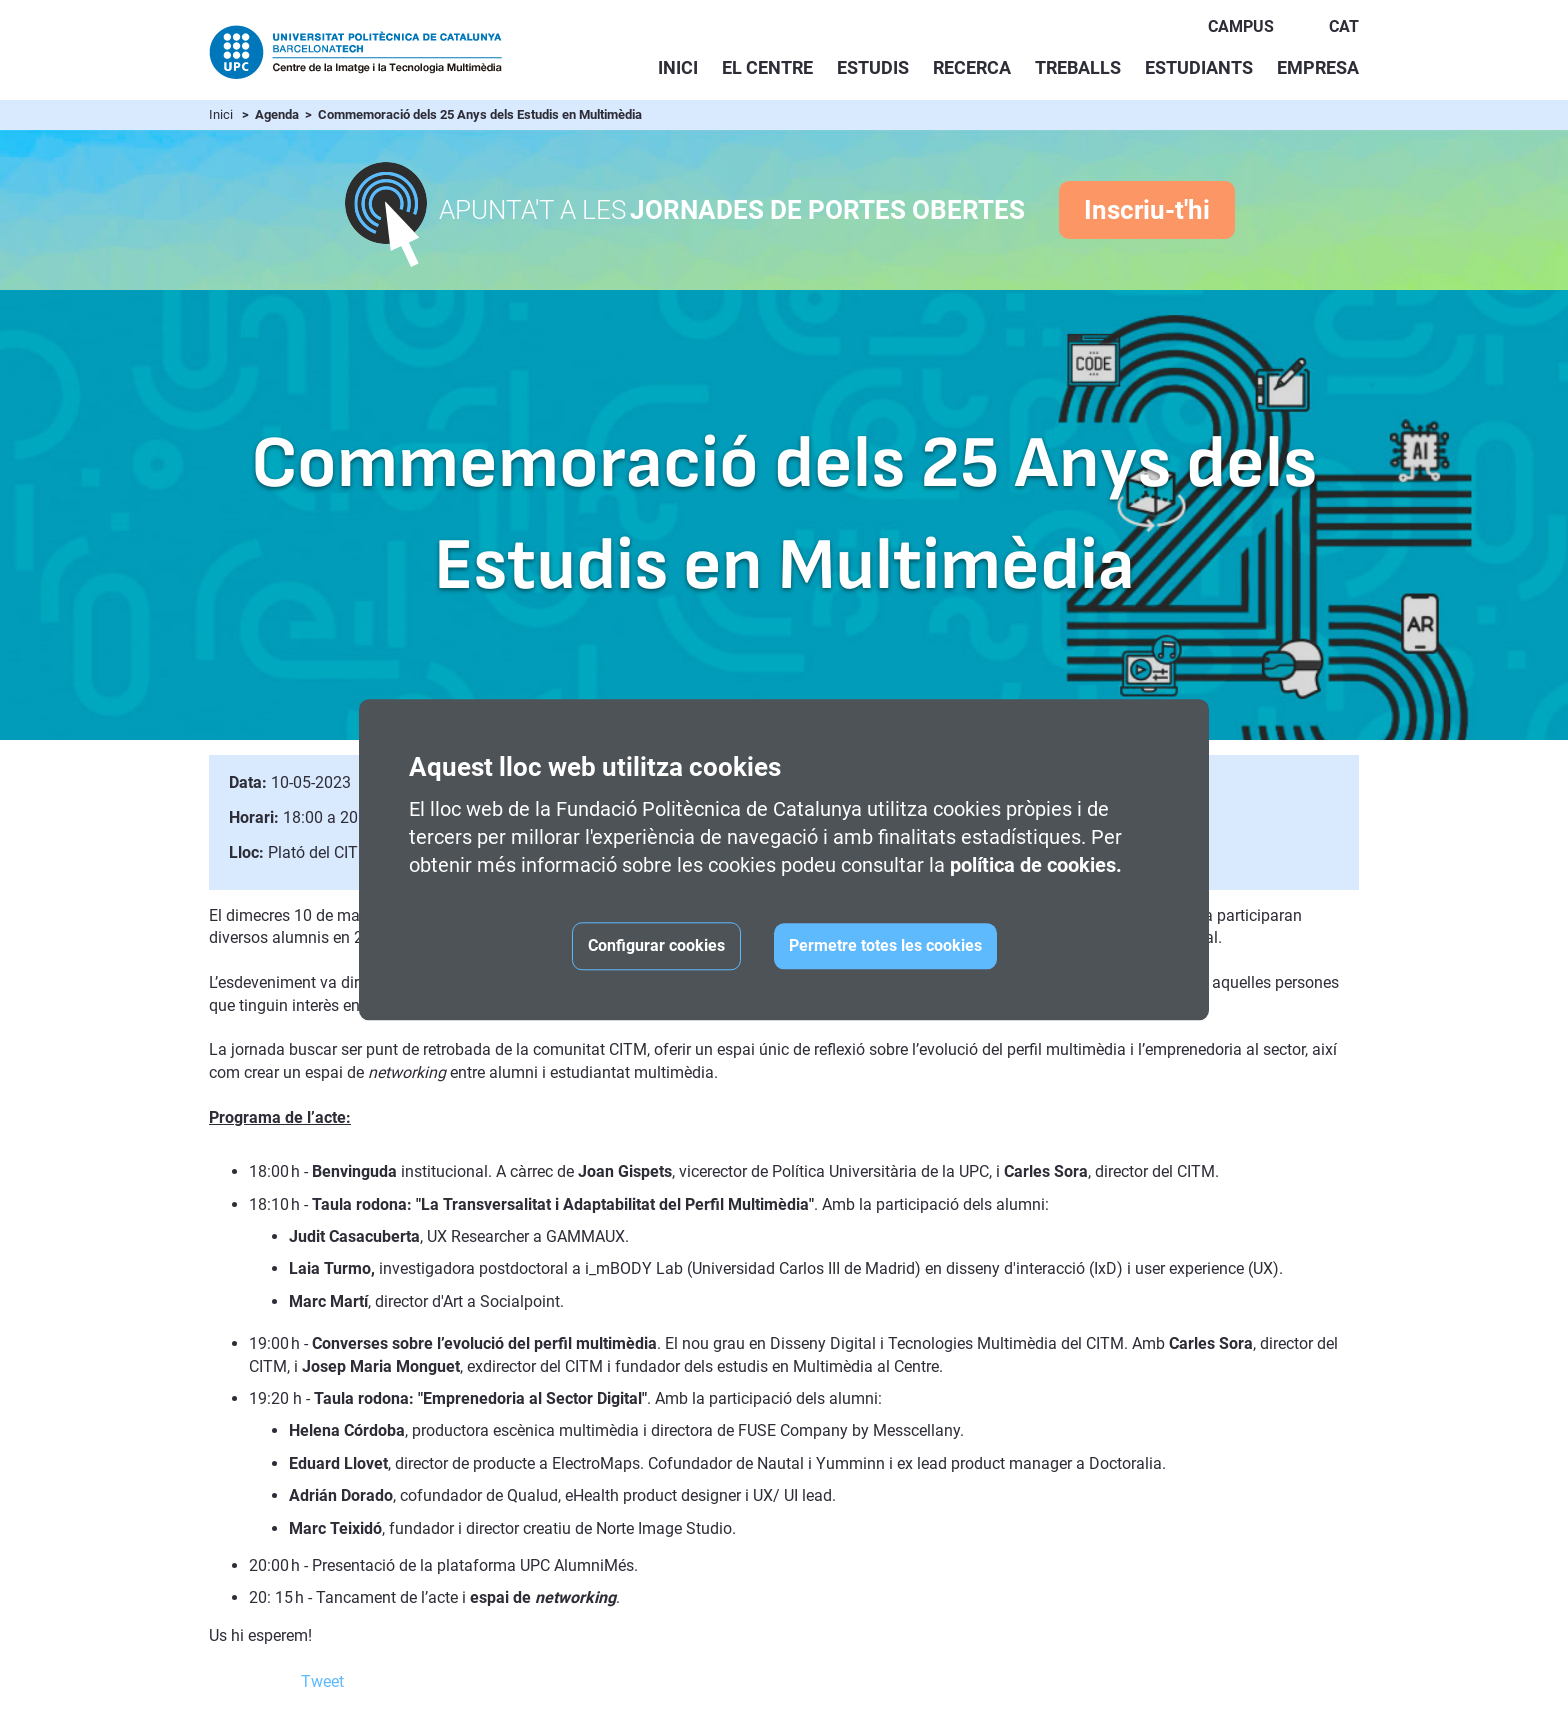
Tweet (322, 1681)
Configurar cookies (656, 945)
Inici (678, 67)
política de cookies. (1036, 865)
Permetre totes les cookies (885, 945)
